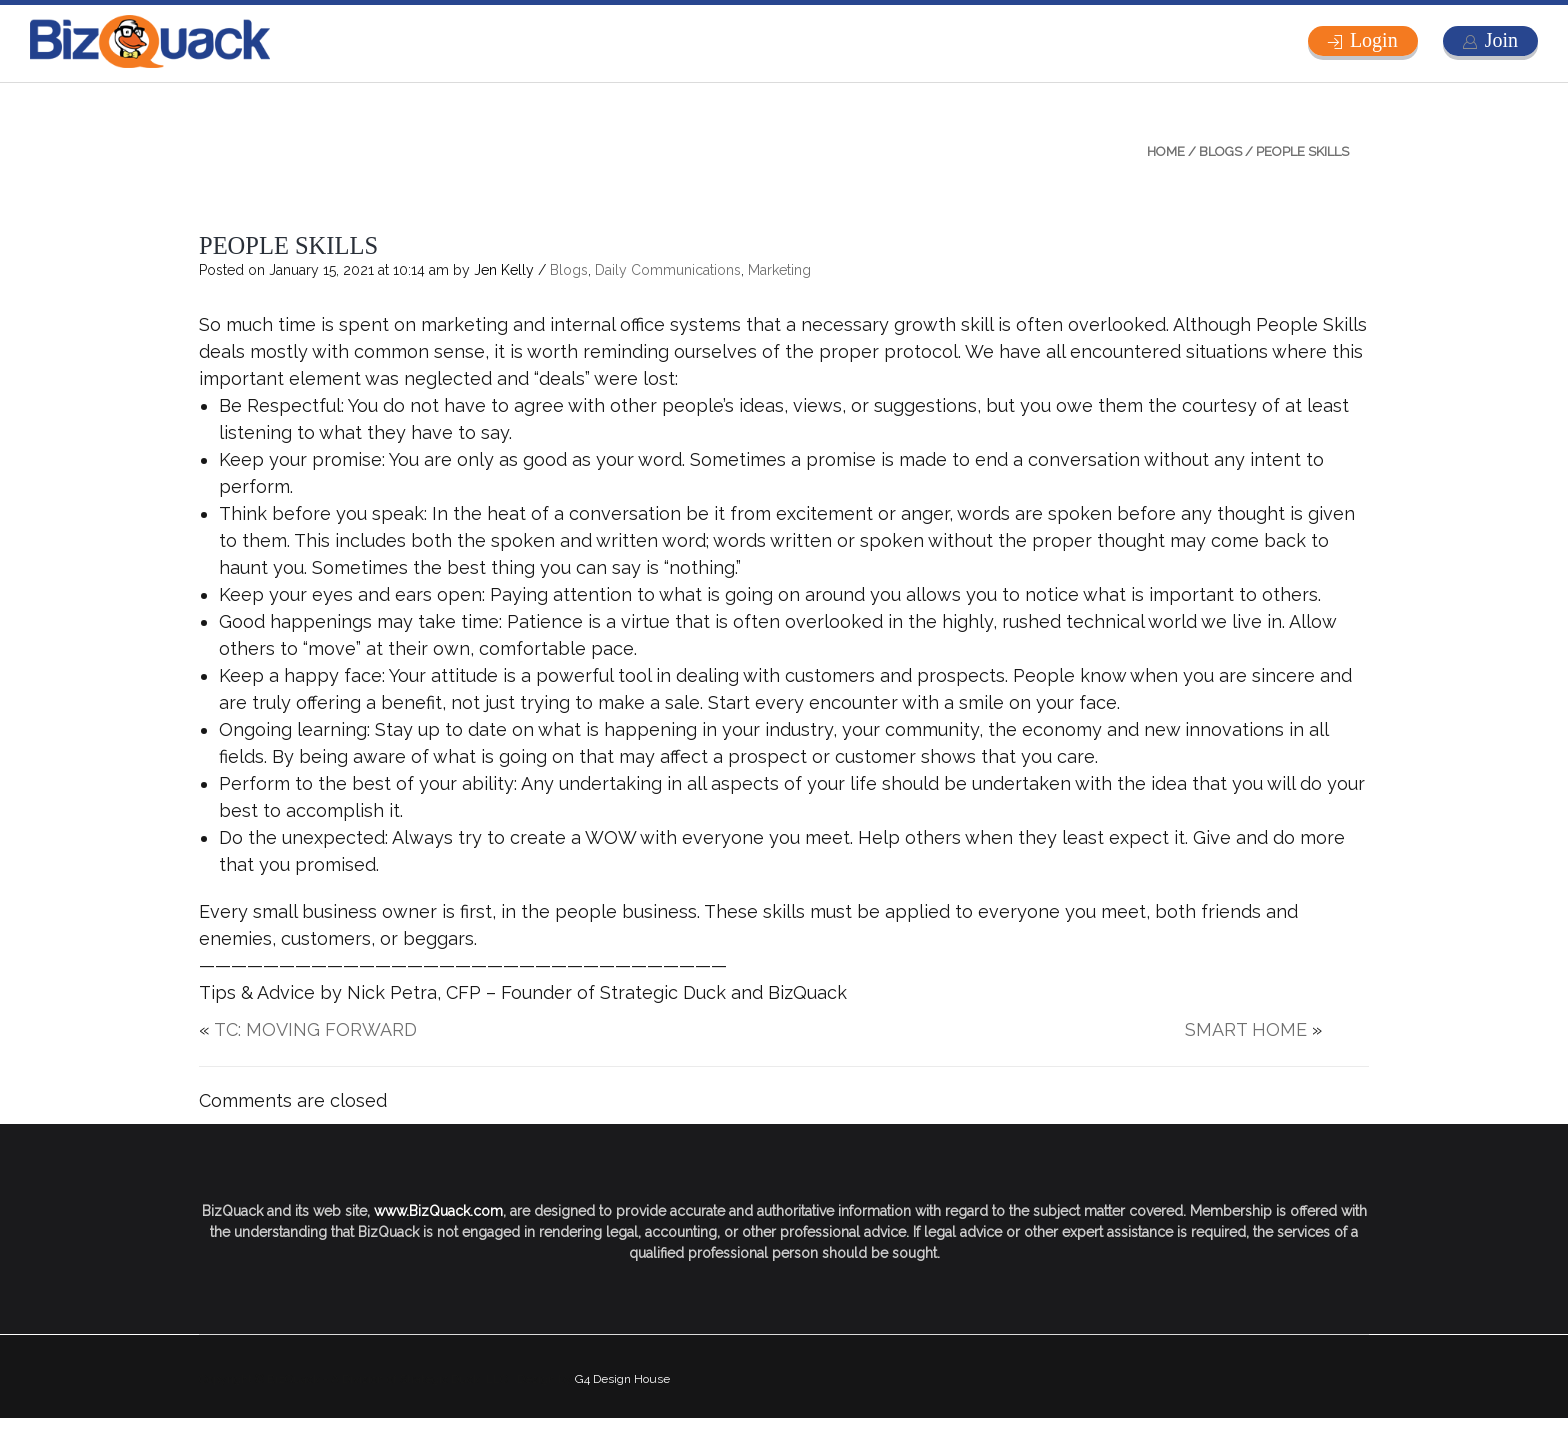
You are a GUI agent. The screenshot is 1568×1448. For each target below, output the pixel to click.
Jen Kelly (504, 270)
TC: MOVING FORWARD (315, 1029)
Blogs (1220, 151)
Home (1166, 151)
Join (1501, 40)
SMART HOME (1246, 1029)
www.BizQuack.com (438, 1211)
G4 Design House (622, 1379)
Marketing (779, 270)
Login (1374, 40)
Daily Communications (668, 270)
